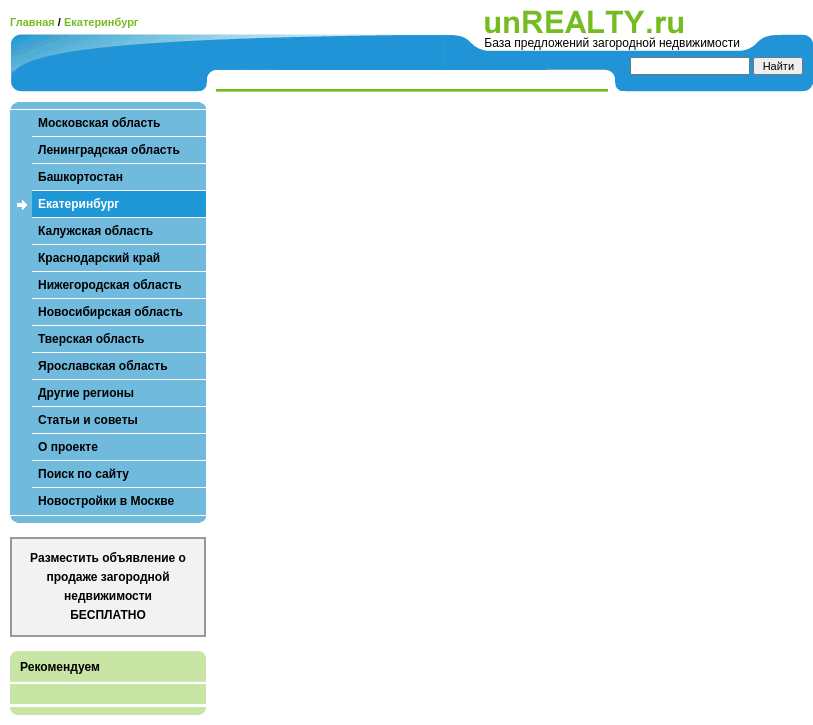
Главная (32, 22)
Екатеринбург (101, 22)
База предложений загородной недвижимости (612, 43)
